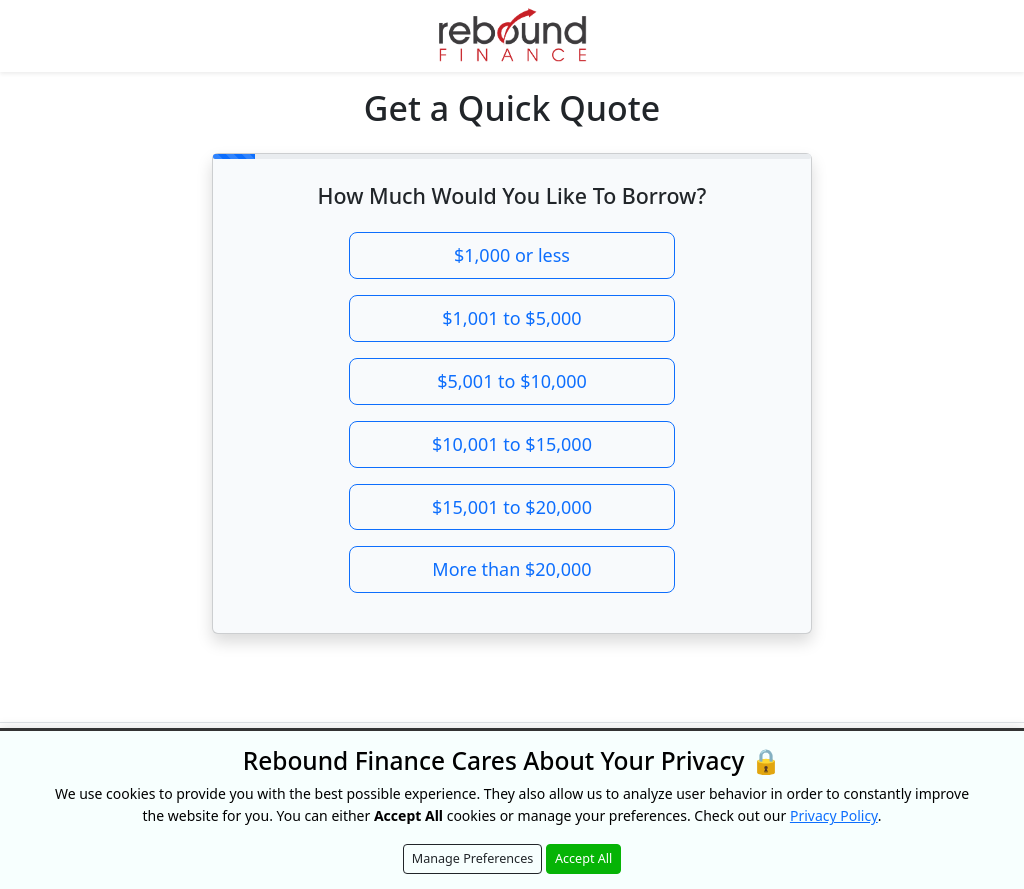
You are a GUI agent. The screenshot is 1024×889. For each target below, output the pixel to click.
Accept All (583, 858)
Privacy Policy (834, 815)
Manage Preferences (473, 858)
